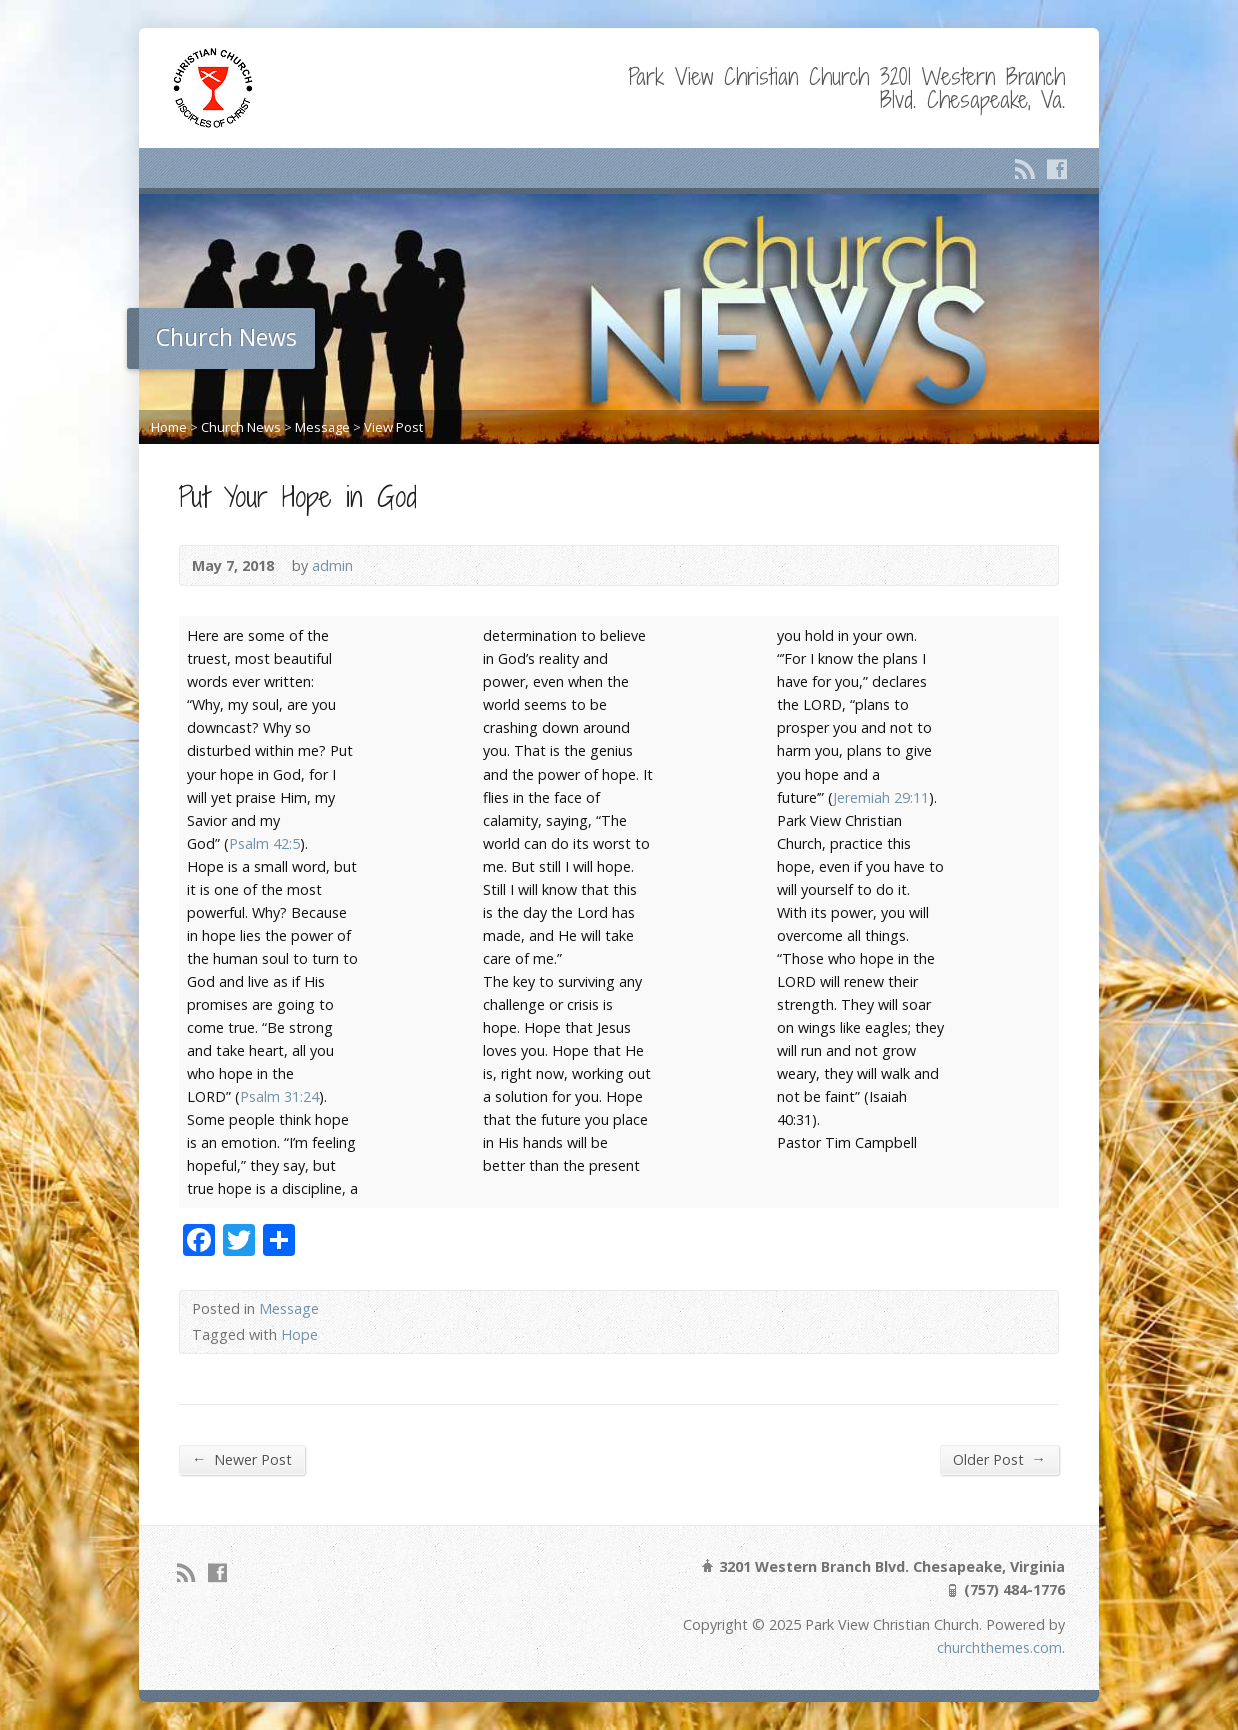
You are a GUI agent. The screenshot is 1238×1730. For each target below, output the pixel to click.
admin (332, 565)
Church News (241, 427)
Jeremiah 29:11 (881, 797)
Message (322, 427)
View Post (393, 427)
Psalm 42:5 (264, 843)
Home (169, 427)
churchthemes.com (999, 1647)
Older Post (999, 1459)
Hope (299, 1334)
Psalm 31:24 (279, 1096)
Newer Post (242, 1459)
